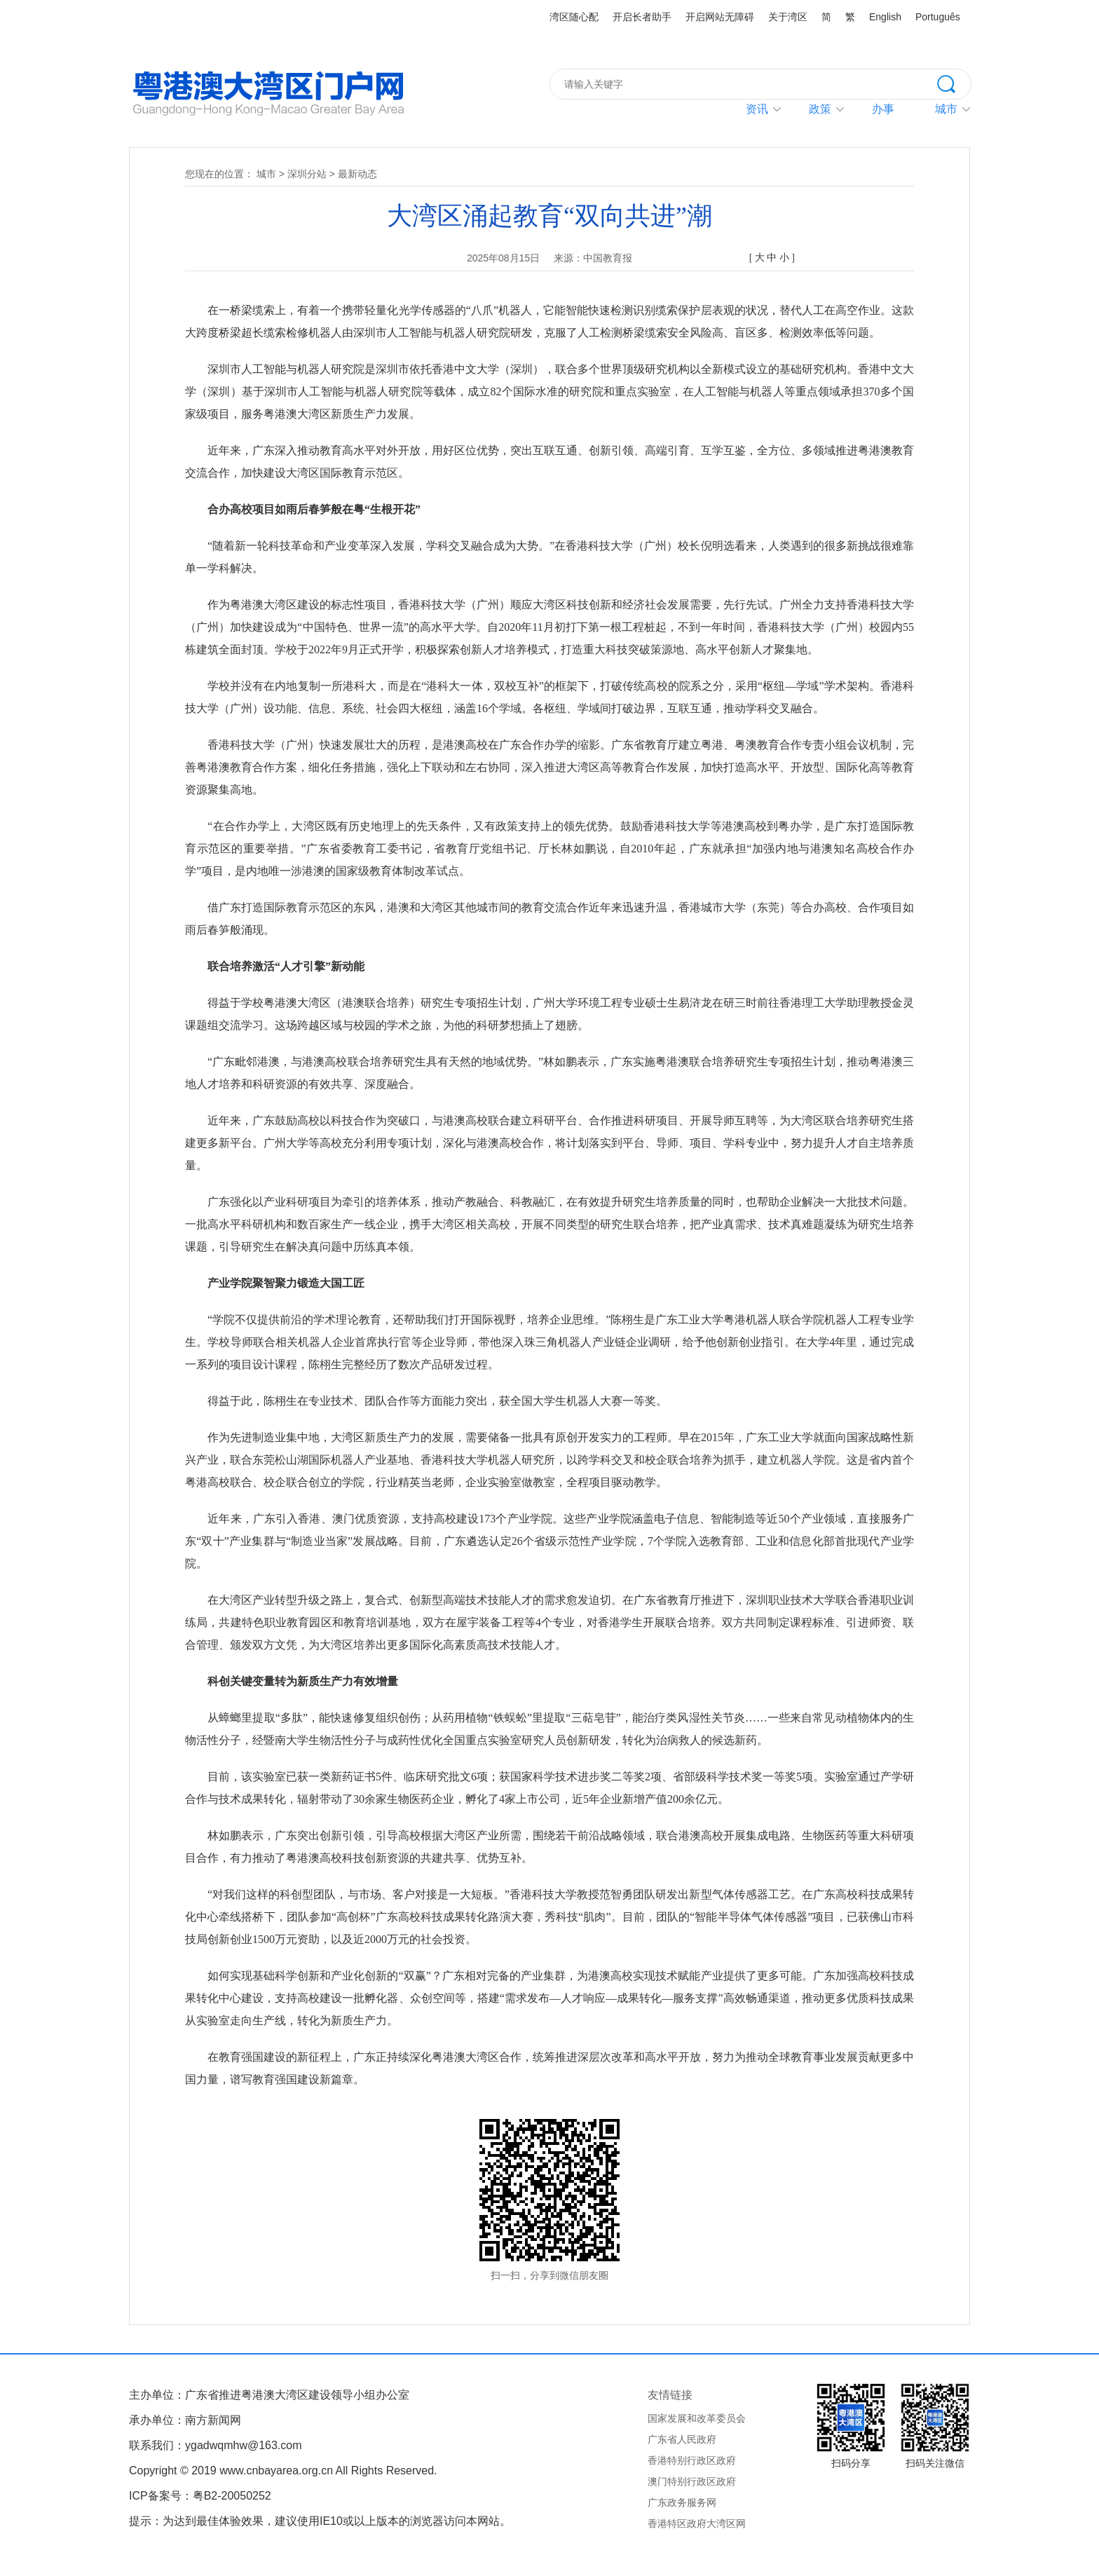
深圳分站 (307, 173)
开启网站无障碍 (719, 16)
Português (937, 16)
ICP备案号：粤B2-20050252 (200, 2496)
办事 (883, 109)
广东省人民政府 (682, 2439)
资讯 (757, 109)
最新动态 (357, 173)
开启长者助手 (642, 16)
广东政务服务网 (682, 2502)
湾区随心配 (574, 16)
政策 (820, 109)
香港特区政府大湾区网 (697, 2523)
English (885, 16)
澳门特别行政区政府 (692, 2481)
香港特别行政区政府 (692, 2460)
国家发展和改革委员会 (697, 2418)
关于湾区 (787, 16)
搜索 (954, 82)
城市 (266, 173)
